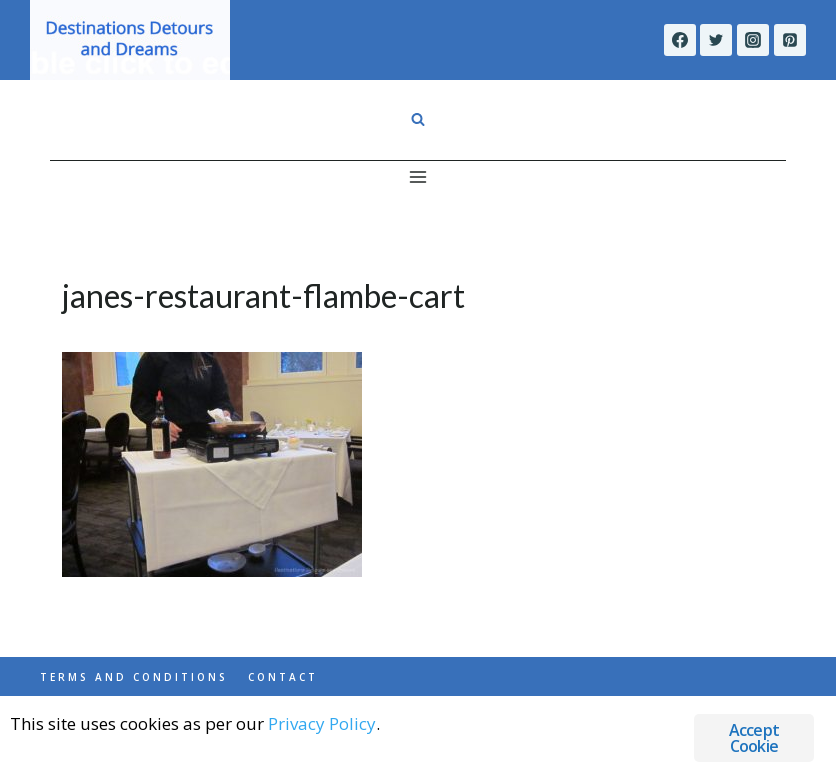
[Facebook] (680, 40)
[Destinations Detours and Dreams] (130, 40)
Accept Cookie (754, 738)
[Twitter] (716, 40)
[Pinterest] (790, 40)
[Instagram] (753, 40)
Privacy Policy (322, 723)
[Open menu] (418, 176)
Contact (283, 677)
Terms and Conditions (134, 677)
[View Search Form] (418, 120)
